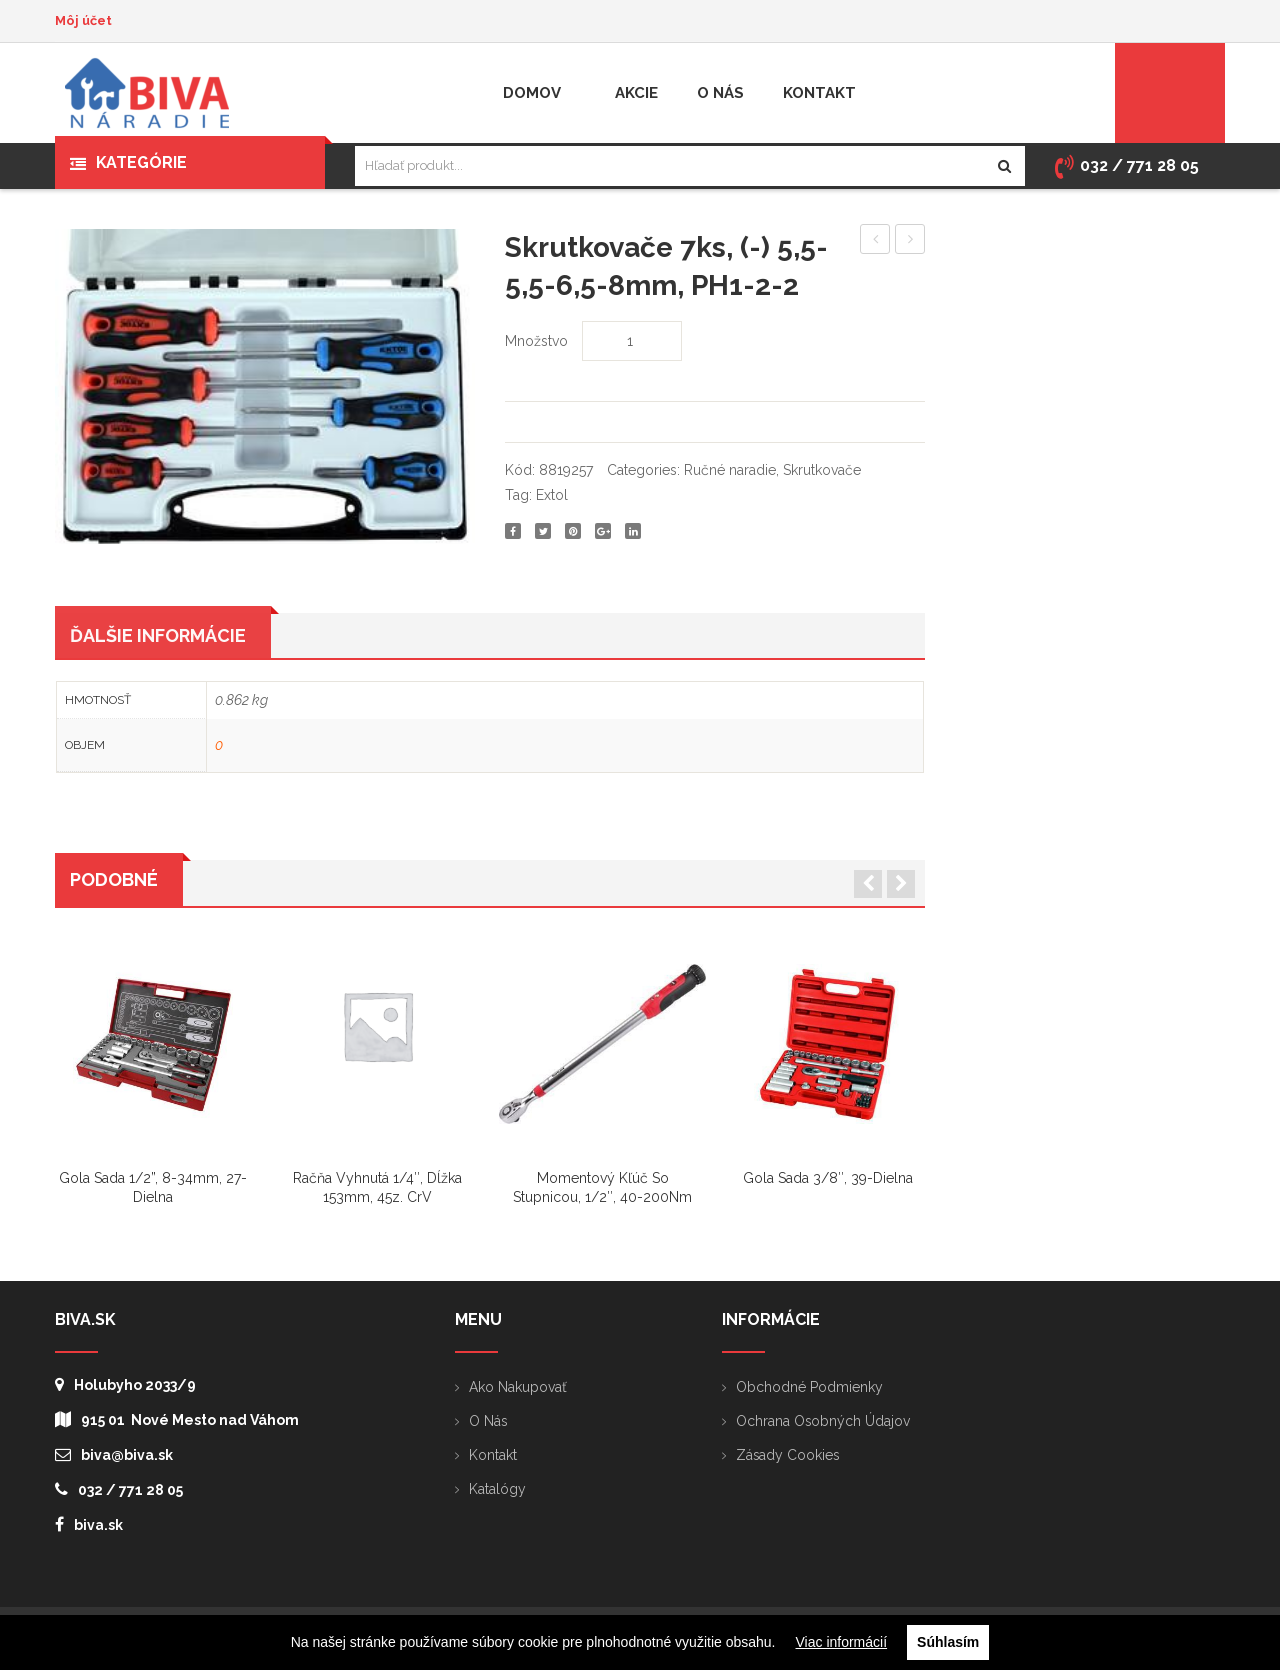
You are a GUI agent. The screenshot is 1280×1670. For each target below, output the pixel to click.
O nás (488, 1421)
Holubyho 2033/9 (125, 1384)
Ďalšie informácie (158, 636)
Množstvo (536, 341)
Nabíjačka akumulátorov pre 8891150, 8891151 (875, 242)
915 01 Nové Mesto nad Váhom (177, 1419)
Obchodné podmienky (809, 1387)
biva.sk (89, 1524)
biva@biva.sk (114, 1454)
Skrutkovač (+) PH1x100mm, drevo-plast (910, 242)
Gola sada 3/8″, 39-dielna (828, 1179)
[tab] (163, 636)
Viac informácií (842, 1642)
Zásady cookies (788, 1455)
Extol (552, 495)
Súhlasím (948, 1642)
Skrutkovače (822, 470)
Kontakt (493, 1455)
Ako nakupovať (518, 1387)
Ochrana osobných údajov (823, 1421)
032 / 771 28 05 (119, 1489)
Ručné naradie (730, 470)
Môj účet (83, 20)
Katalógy (497, 1489)
